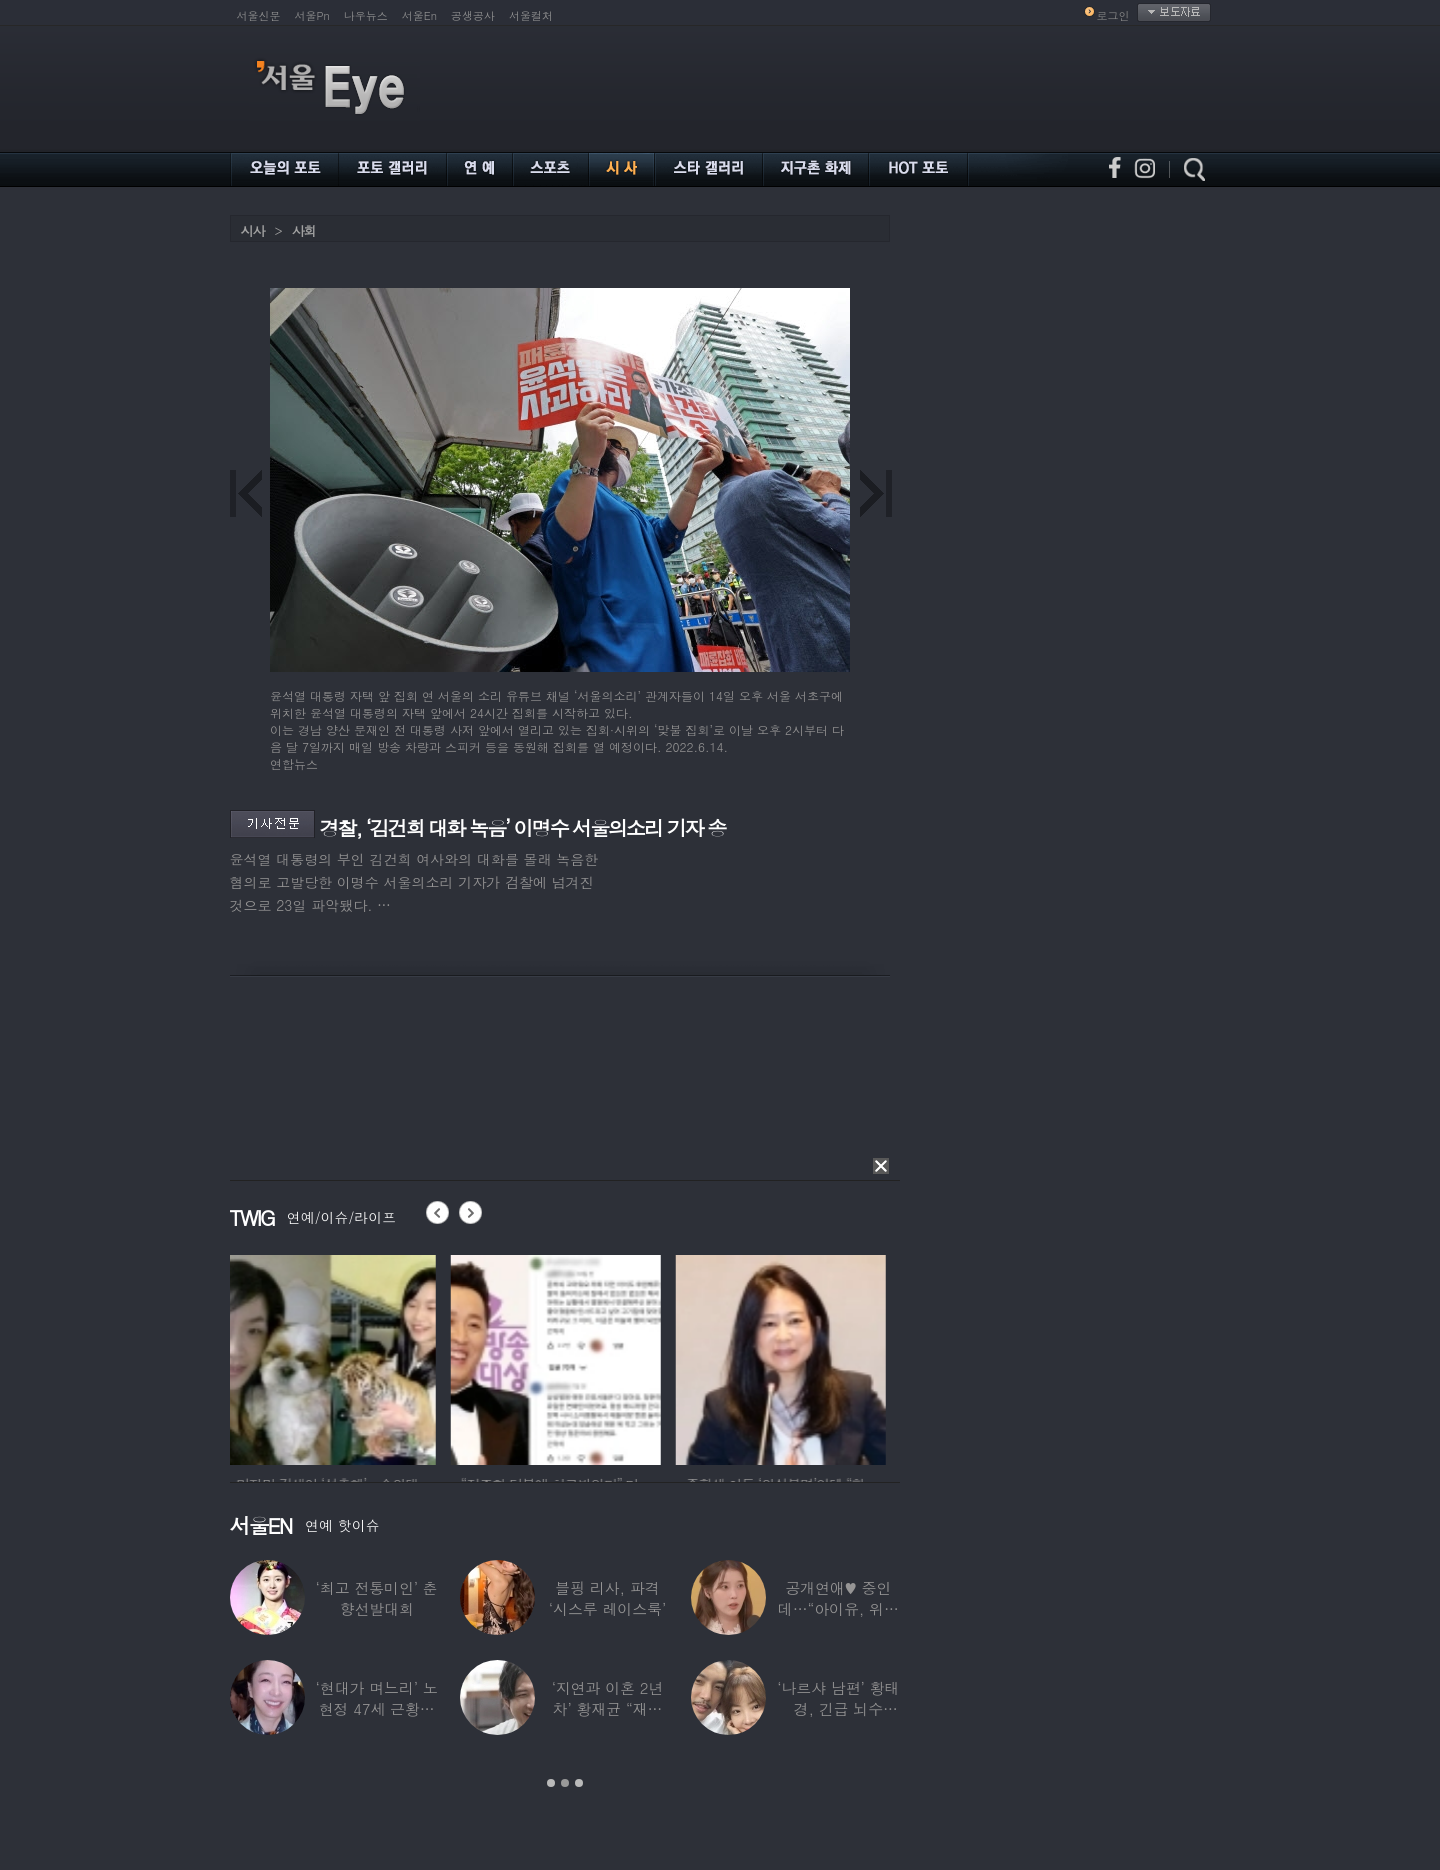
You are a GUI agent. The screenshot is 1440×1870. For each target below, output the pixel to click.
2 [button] (565, 1783)
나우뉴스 (366, 15)
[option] (335, 1357)
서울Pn (312, 15)
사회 (304, 230)
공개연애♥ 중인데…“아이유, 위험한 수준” (837, 1608)
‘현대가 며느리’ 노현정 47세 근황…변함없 (376, 1708)
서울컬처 (531, 15)
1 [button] (551, 1783)
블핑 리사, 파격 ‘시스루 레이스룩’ (606, 1598)
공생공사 (473, 15)
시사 (253, 230)
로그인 (1113, 15)
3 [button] (579, 1783)
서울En (419, 15)
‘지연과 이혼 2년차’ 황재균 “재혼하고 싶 (607, 1708)
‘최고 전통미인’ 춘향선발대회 (376, 1598)
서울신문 (259, 15)
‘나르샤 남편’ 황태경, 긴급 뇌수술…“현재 (838, 1708)
